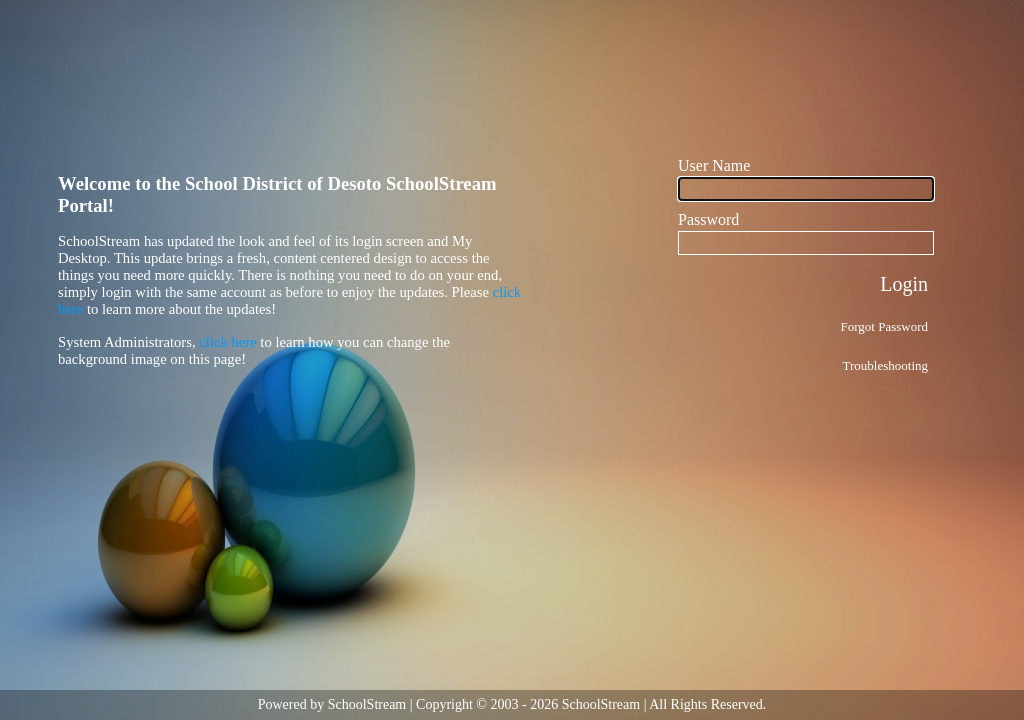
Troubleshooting (885, 365)
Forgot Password (884, 326)
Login (904, 284)
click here (227, 342)
